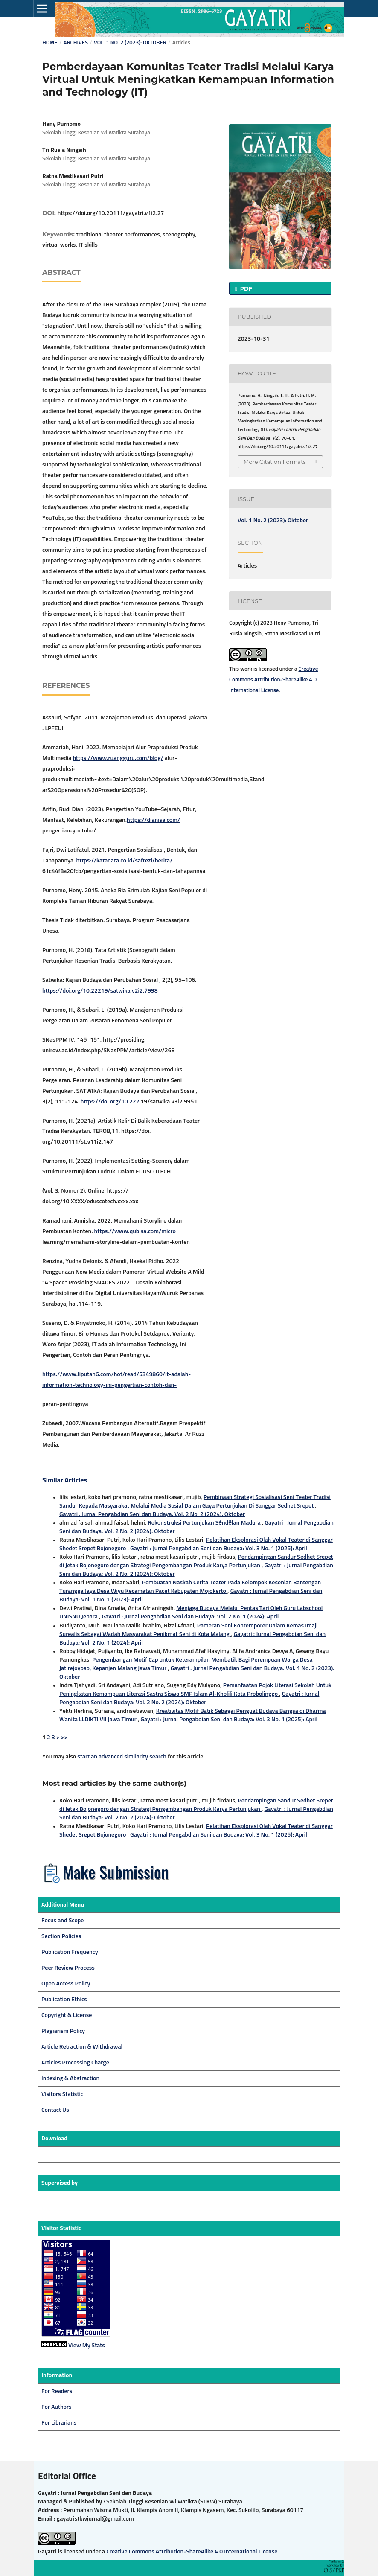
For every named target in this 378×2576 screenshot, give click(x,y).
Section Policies (61, 1936)
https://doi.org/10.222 (110, 1102)
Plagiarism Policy (63, 2031)
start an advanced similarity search (121, 1757)
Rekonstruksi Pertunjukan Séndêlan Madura (205, 1523)
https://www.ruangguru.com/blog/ (118, 758)
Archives (76, 43)
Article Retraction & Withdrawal (81, 2047)
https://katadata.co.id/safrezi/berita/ (124, 861)
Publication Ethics (64, 2000)
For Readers (56, 2391)
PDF (245, 288)
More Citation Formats (275, 461)
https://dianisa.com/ (153, 820)
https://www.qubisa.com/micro (135, 1231)
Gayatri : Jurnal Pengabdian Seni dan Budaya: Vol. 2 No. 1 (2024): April (190, 1617)
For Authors (56, 2407)
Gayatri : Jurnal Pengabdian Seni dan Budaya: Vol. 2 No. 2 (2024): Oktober (152, 1514)
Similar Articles (64, 1480)
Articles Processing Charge (75, 2063)
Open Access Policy (65, 1984)
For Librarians (58, 2423)
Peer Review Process (68, 1968)
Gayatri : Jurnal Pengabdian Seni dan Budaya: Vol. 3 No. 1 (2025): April (218, 1548)
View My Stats (86, 2346)
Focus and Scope (62, 1921)
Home (50, 43)
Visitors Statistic (62, 2094)
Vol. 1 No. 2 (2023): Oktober (130, 43)
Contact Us (55, 2110)
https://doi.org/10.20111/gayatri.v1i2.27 (111, 213)
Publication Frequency (69, 1952)
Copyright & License (66, 2015)
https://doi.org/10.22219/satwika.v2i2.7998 (100, 991)
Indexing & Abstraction (70, 2078)
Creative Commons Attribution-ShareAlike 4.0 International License (273, 680)
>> (64, 1738)
